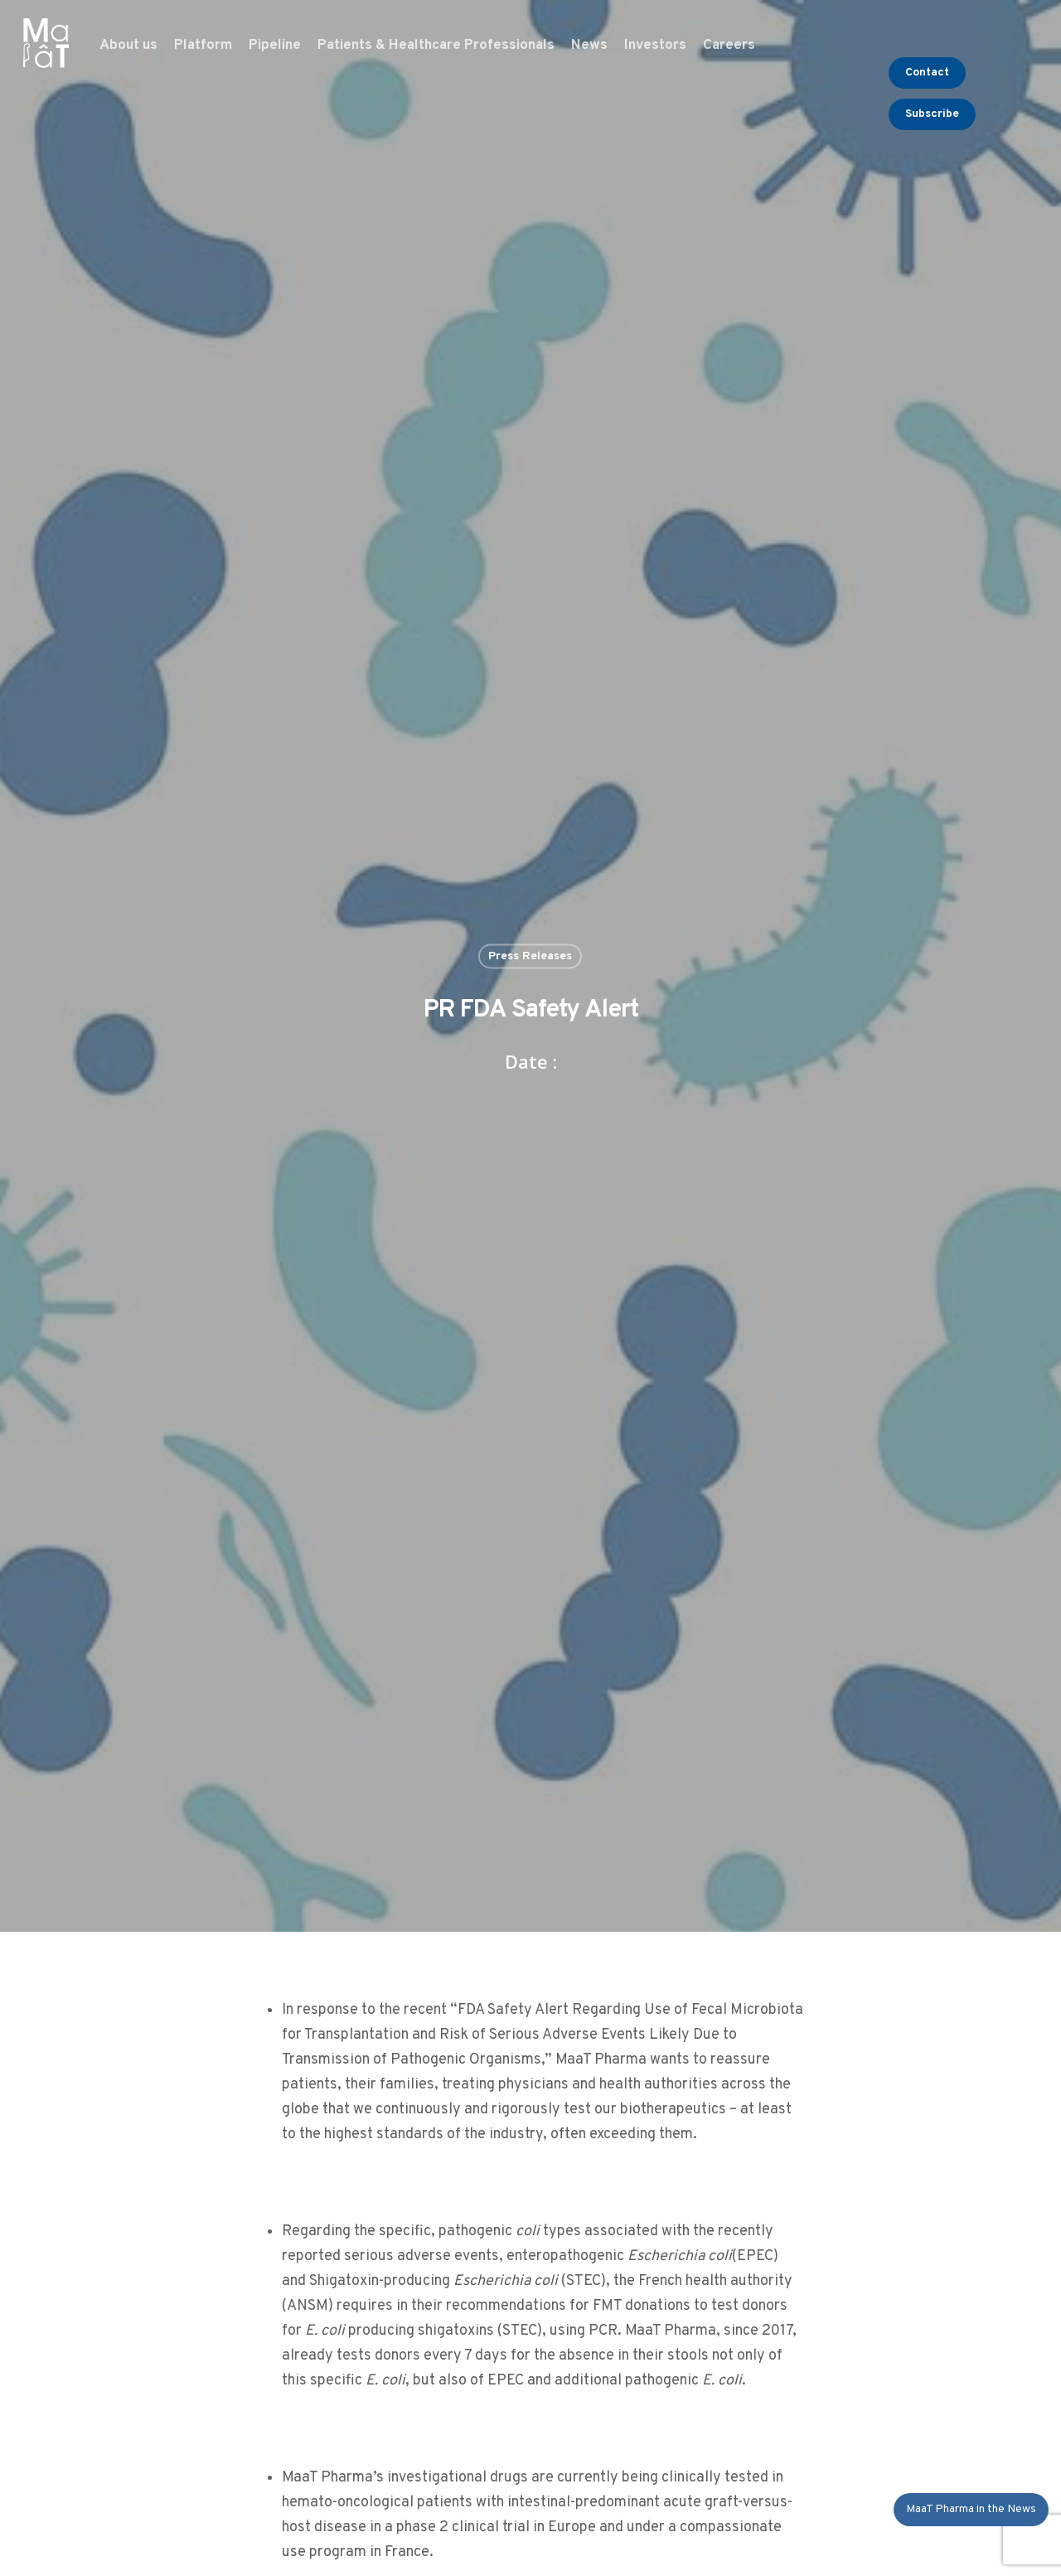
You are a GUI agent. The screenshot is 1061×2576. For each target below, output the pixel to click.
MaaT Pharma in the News (971, 2509)
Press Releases (530, 956)
